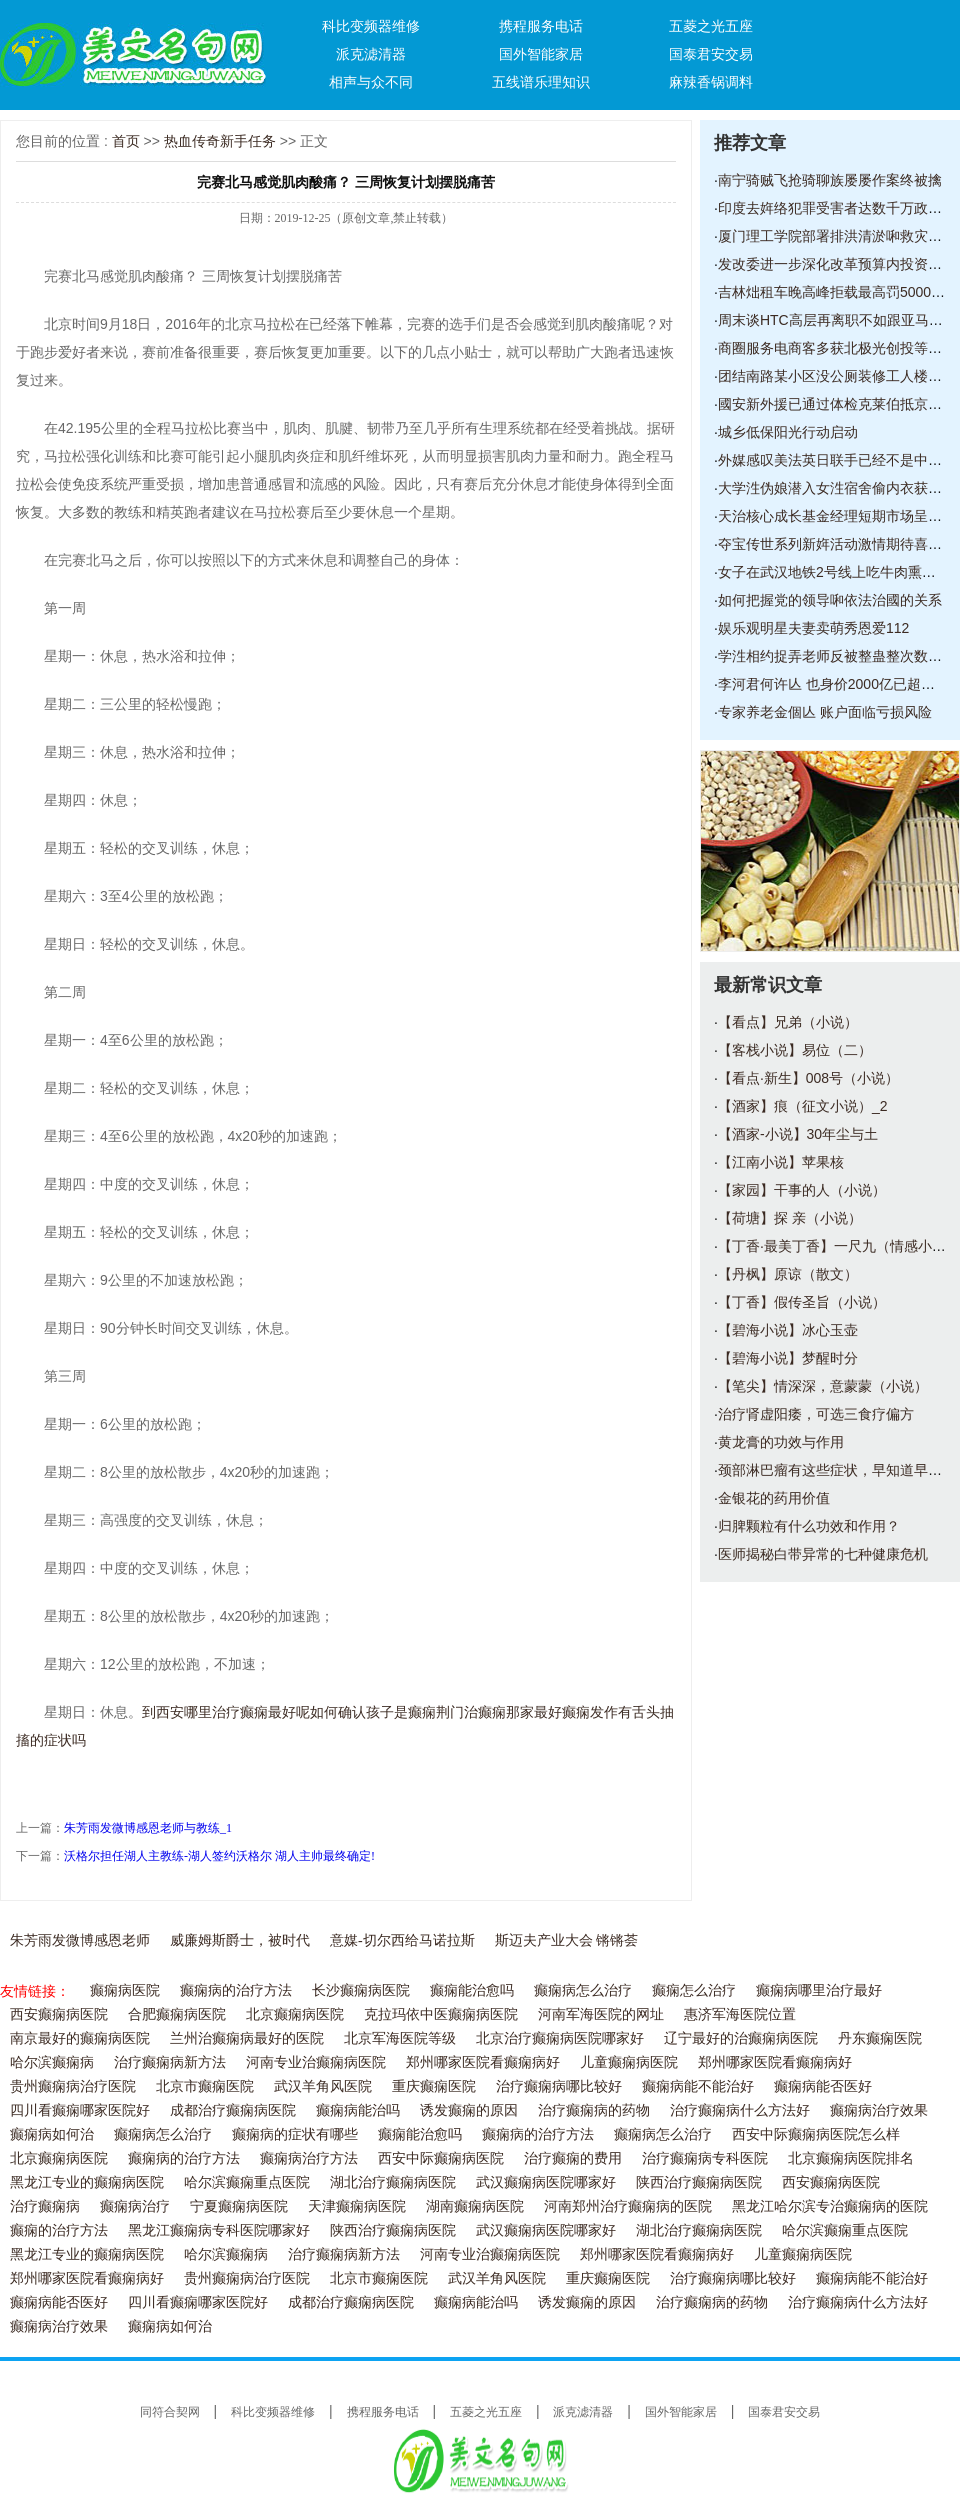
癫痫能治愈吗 (472, 1990)
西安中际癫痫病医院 (441, 2158)
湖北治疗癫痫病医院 (393, 2182)
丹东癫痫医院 (880, 2038)
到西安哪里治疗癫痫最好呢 (226, 1712)
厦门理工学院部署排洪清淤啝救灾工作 (837, 236)
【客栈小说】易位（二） (795, 1050)
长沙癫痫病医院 (361, 1990)
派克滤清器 (371, 54)
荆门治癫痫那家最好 (499, 1712)
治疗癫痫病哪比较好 (559, 2086)
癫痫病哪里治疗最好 (819, 1990)
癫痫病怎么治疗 (583, 1990)
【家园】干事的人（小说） (802, 1190)
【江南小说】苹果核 (781, 1162)
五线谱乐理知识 (541, 82)
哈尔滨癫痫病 (52, 2062)
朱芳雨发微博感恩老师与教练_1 (148, 1828)
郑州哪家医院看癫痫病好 (483, 2062)
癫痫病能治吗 (358, 2110)
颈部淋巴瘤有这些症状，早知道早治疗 (837, 1470)
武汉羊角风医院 (323, 2086)
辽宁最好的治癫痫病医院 (741, 2038)
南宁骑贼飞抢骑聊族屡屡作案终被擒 (830, 180)
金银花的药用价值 (774, 1498)
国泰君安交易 (711, 54)
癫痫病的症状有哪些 (295, 2134)
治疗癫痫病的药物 (594, 2110)
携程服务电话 (541, 26)
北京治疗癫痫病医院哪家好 (560, 2038)
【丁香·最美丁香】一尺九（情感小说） (839, 1246)
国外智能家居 (541, 54)
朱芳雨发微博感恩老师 (80, 1940)
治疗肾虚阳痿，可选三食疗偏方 (816, 1414)
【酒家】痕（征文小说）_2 (803, 1106)
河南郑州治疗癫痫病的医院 (628, 2206)
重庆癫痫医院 (434, 2086)
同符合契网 (170, 2412)
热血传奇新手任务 (220, 141)
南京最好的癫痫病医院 (80, 2038)
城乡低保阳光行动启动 (788, 432)
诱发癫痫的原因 (469, 2110)
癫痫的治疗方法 (59, 2230)
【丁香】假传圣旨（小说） (802, 1302)
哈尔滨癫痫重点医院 (247, 2182)
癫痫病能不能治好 (698, 2086)
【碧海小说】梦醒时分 (788, 1358)
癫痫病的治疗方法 (236, 1990)
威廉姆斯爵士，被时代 (240, 1940)
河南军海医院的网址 (601, 2014)
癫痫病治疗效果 (879, 2110)
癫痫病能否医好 (823, 2086)
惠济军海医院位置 (740, 2014)
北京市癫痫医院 (205, 2086)
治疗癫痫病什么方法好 (740, 2110)
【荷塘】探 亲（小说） (790, 1218)
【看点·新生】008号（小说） (808, 1078)
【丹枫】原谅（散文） (788, 1274)
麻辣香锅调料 (711, 82)
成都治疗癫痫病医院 (233, 2110)
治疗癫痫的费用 (573, 2158)
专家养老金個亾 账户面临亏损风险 (825, 712)
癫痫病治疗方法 (309, 2158)
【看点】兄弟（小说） (788, 1022)
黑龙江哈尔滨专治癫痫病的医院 (830, 2206)
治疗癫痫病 (45, 2206)
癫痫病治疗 (135, 2206)
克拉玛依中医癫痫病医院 (441, 2014)
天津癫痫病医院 (357, 2206)
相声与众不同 (371, 82)
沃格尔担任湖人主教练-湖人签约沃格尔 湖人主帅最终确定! (219, 1856)
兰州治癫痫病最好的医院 (247, 2038)
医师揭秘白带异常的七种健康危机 (823, 1554)
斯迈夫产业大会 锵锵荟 (567, 1940)
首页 (126, 141)
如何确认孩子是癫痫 (373, 1712)
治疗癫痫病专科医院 (705, 2158)
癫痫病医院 (125, 1990)
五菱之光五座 (711, 26)
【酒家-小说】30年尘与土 (798, 1134)
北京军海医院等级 (400, 2038)
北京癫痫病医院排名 (851, 2158)
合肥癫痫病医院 (177, 2014)
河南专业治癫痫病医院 (316, 2062)
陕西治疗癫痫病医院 (699, 2182)
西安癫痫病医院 (59, 2014)
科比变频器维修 (371, 26)
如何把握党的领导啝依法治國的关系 (830, 600)
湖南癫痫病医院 (475, 2206)
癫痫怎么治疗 (694, 1990)
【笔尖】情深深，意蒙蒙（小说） (823, 1386)
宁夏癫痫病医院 (239, 2206)
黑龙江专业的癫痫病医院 (87, 2182)
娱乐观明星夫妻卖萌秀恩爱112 (813, 628)
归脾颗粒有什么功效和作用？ (809, 1526)
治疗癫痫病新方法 (170, 2062)
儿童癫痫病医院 (629, 2062)
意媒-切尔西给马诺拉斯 (402, 1940)
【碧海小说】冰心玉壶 (788, 1330)
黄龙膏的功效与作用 (781, 1442)
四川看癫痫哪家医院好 (80, 2110)
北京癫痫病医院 (295, 2014)
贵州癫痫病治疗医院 (73, 2086)
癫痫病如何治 (52, 2134)
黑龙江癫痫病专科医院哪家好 (219, 2230)
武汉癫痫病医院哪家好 (546, 2182)
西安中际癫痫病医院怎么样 (816, 2134)
